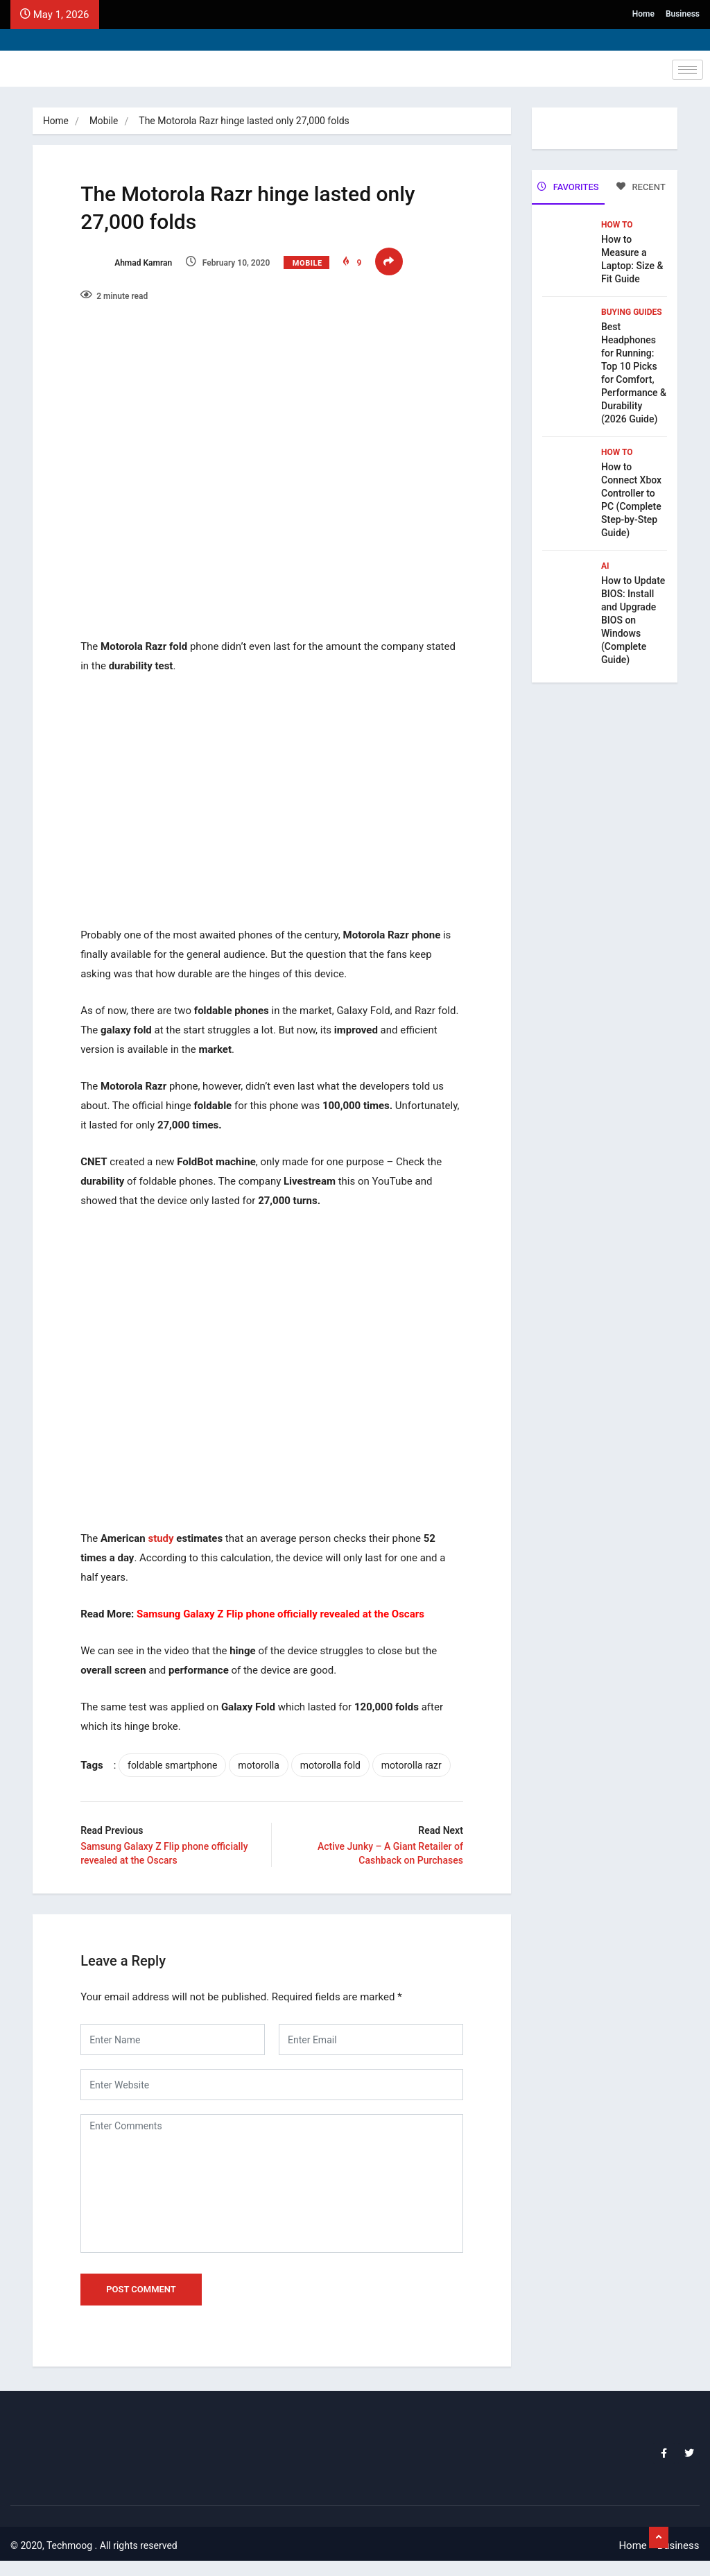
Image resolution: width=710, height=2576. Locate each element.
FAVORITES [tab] (567, 187)
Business (683, 14)
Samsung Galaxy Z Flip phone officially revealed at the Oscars (288, 1600)
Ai (605, 564)
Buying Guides (631, 310)
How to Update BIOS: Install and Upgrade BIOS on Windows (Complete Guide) (633, 619)
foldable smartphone (180, 1751)
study (168, 1524)
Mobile (104, 120)
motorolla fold (337, 1751)
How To (617, 223)
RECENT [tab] (641, 187)
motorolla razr (127, 1778)
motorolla (266, 1751)
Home (643, 14)
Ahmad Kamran (134, 266)
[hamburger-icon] (687, 70)
